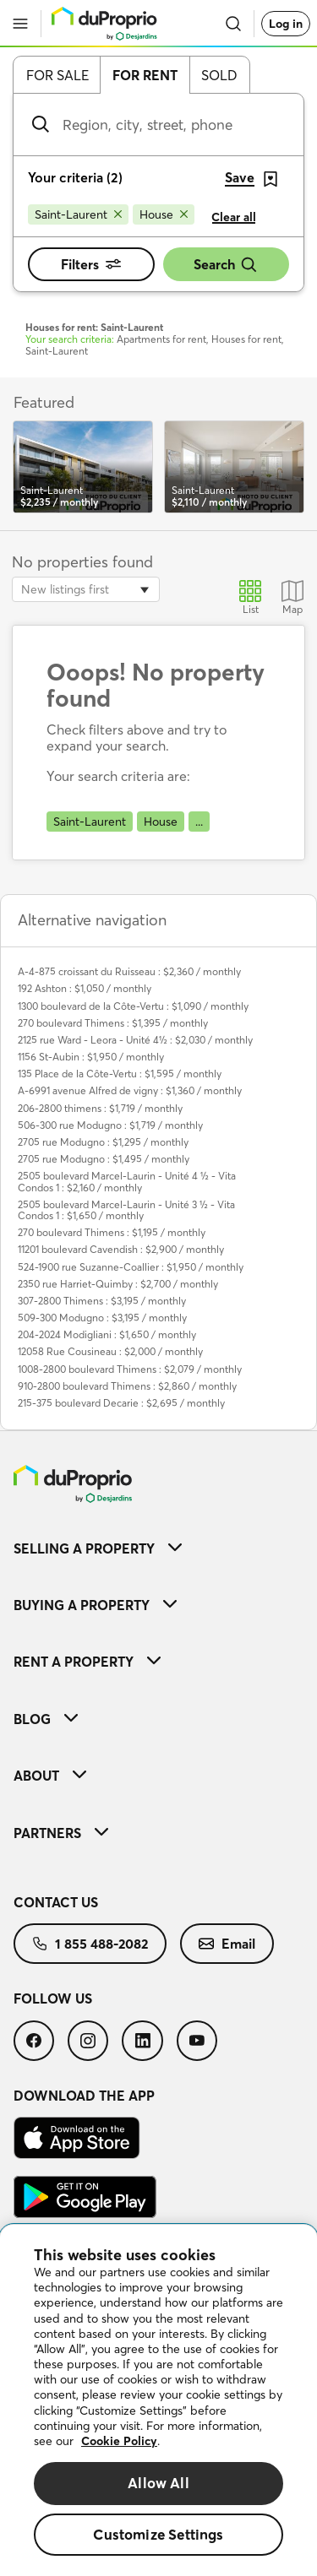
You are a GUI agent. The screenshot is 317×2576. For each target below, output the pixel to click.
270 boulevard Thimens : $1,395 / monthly (113, 1023)
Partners (61, 1833)
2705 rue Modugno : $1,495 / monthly (103, 1158)
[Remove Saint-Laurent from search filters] (78, 214)
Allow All (158, 2483)
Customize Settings (158, 2534)
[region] (158, 2400)
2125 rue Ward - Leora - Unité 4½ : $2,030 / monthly (135, 1039)
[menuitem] (158, 1548)
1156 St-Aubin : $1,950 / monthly (91, 1056)
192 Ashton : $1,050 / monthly (84, 988)
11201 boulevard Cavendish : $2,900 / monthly (121, 1249)
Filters (91, 264)
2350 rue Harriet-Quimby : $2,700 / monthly (118, 1283)
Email (227, 1943)
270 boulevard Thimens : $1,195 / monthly (111, 1232)
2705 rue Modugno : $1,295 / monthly (103, 1142)
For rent (145, 75)
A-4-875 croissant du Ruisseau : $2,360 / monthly (129, 971)
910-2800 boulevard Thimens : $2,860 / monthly (127, 1386)
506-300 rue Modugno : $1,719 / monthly (110, 1125)
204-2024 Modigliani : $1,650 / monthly (107, 1334)
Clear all (233, 217)
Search (226, 265)
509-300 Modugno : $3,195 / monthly (102, 1317)
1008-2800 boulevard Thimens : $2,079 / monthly (130, 1369)
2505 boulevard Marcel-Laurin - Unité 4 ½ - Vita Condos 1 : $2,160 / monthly (127, 1181)
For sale (57, 75)
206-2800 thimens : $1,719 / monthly (100, 1108)
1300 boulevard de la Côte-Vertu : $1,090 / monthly (133, 1006)
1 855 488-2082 (90, 1943)
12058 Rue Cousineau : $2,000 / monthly (110, 1351)
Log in (286, 23)
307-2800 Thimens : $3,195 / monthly (102, 1300)
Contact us (56, 1902)
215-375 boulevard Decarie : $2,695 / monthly (121, 1402)
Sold (219, 75)
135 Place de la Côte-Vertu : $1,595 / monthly (119, 1073)
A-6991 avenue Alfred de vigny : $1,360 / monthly (130, 1090)
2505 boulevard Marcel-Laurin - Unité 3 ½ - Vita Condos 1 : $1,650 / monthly (126, 1210)
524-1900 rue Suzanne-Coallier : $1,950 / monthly (130, 1267)
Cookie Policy (119, 2441)
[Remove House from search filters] (163, 214)
